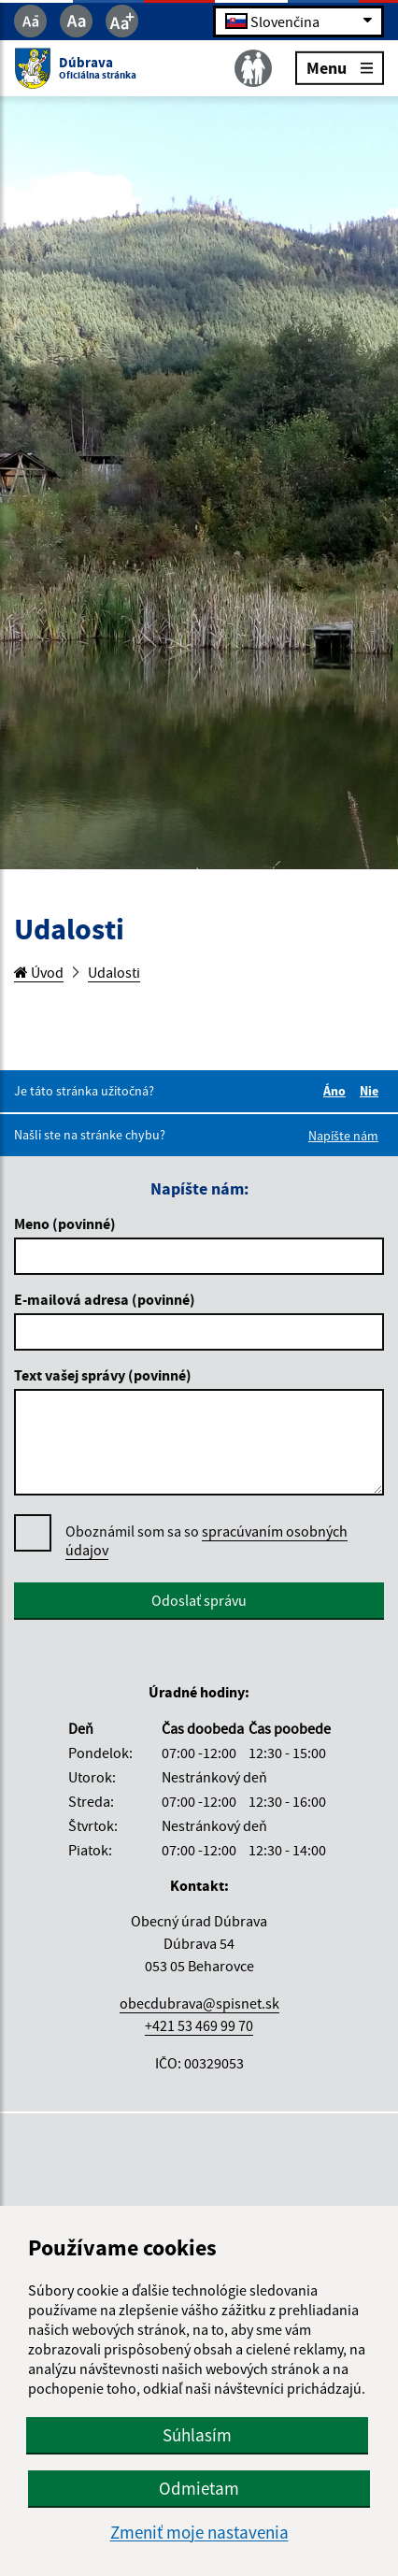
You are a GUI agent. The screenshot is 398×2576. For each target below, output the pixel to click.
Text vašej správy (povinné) (103, 1375)
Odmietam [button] (199, 2488)
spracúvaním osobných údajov (206, 1540)
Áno (337, 1090)
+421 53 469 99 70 (199, 2025)
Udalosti (114, 972)
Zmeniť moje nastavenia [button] (199, 2532)
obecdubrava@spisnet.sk (199, 2003)
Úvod (39, 972)
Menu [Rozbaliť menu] (339, 67)
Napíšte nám (343, 1135)
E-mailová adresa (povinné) (104, 1299)
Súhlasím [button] (197, 2435)
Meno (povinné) (65, 1223)
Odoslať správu (199, 1600)
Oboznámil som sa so (206, 1541)
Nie (372, 1090)
